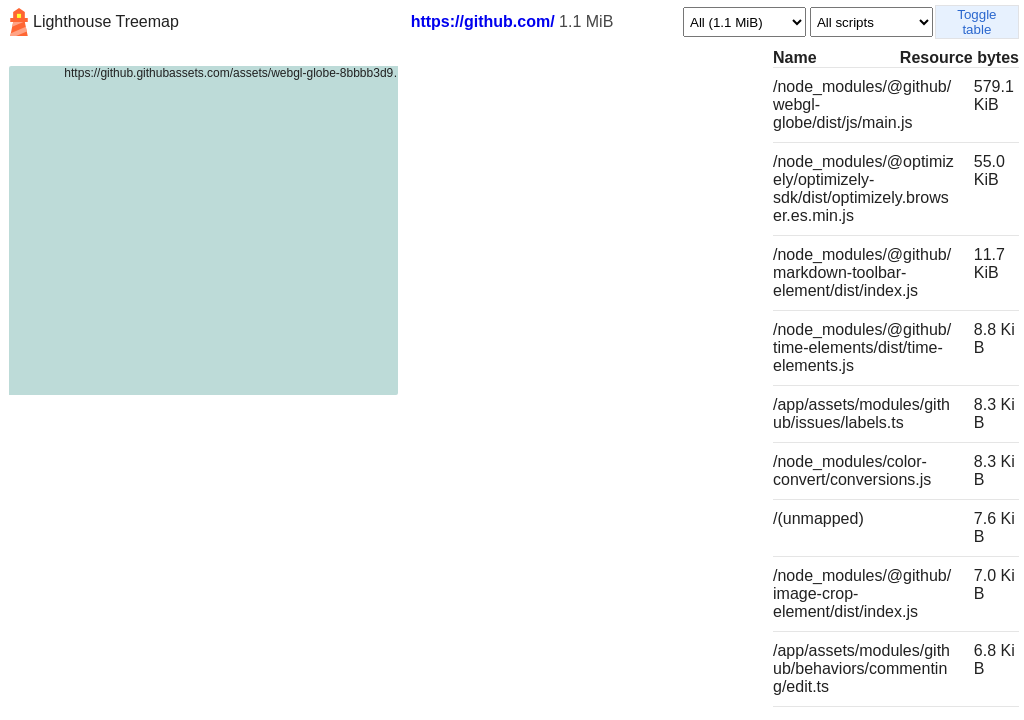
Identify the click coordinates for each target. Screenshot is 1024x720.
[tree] (384, 382)
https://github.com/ (483, 21)
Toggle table (976, 22)
